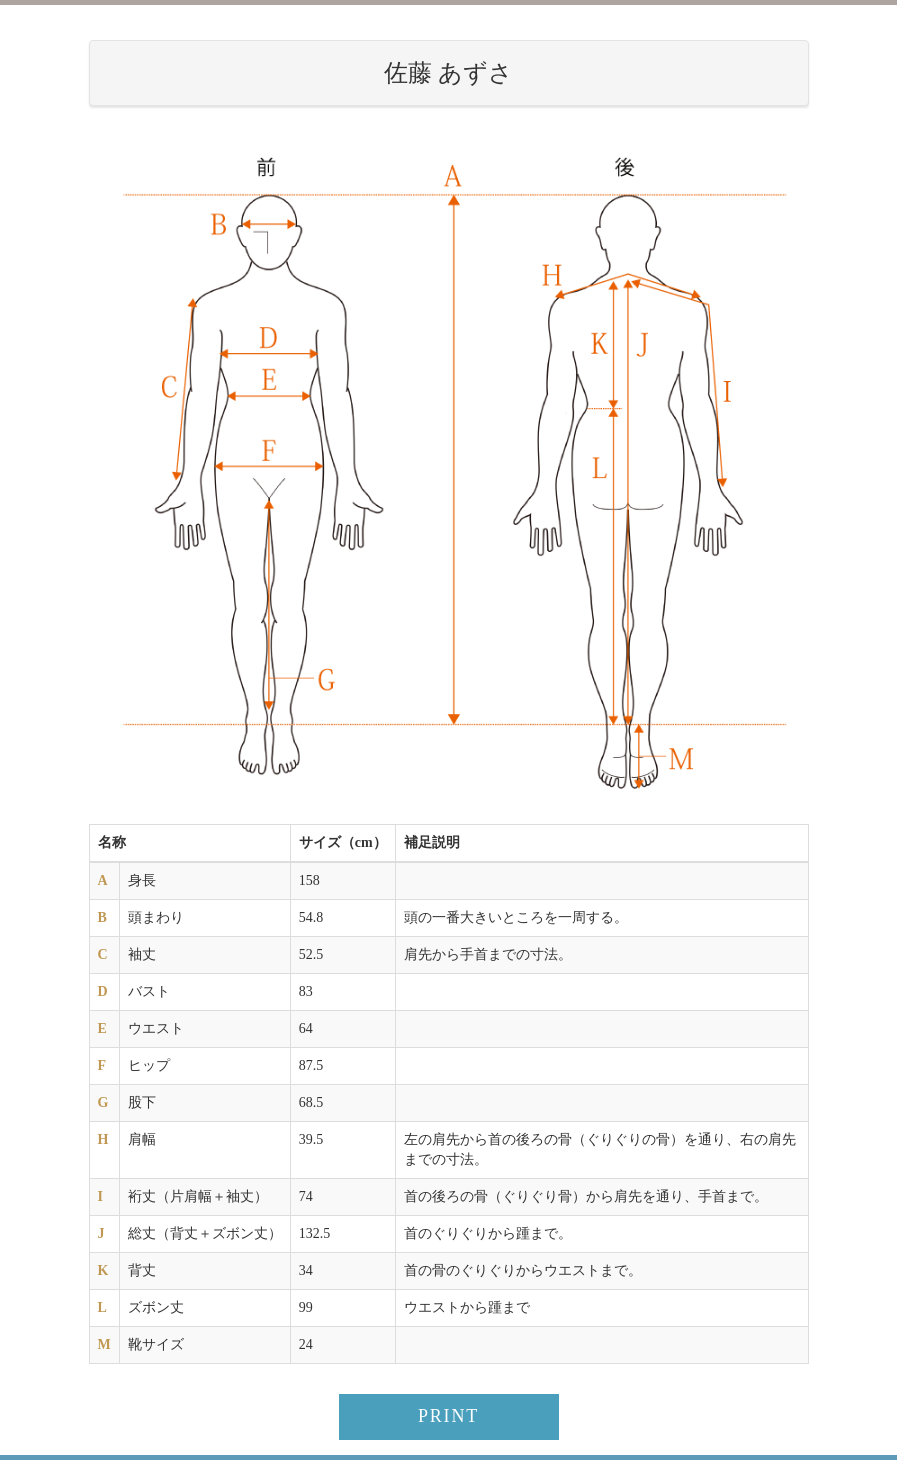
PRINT (448, 1416)
